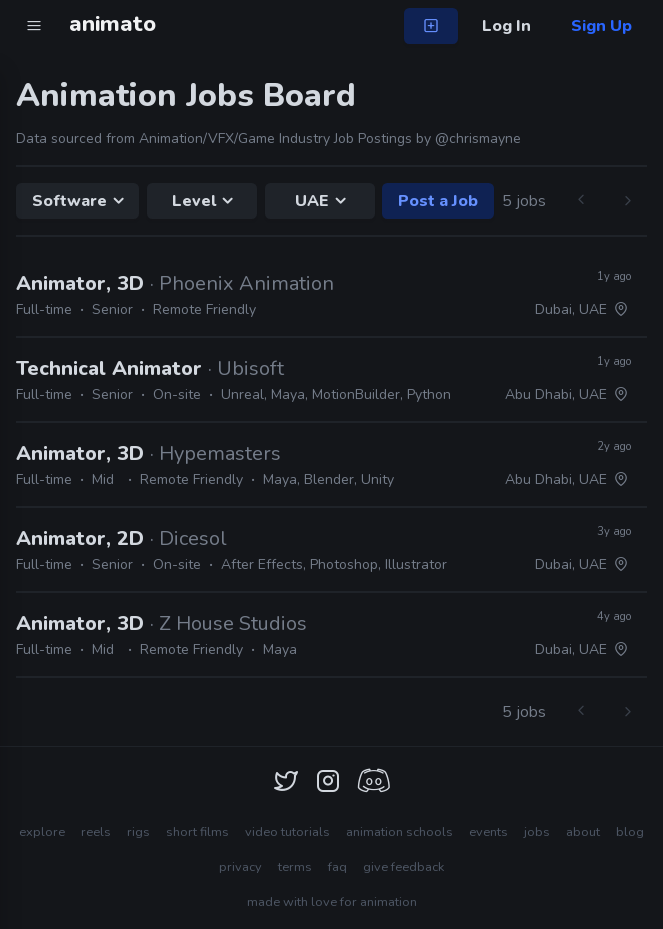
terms (295, 867)
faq (337, 867)
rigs (138, 832)
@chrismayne (478, 138)
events (488, 832)
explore (42, 832)
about (583, 832)
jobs (537, 832)
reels (96, 832)
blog (630, 832)
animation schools (399, 832)
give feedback (403, 867)
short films (197, 832)
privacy (240, 867)
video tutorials (287, 832)
